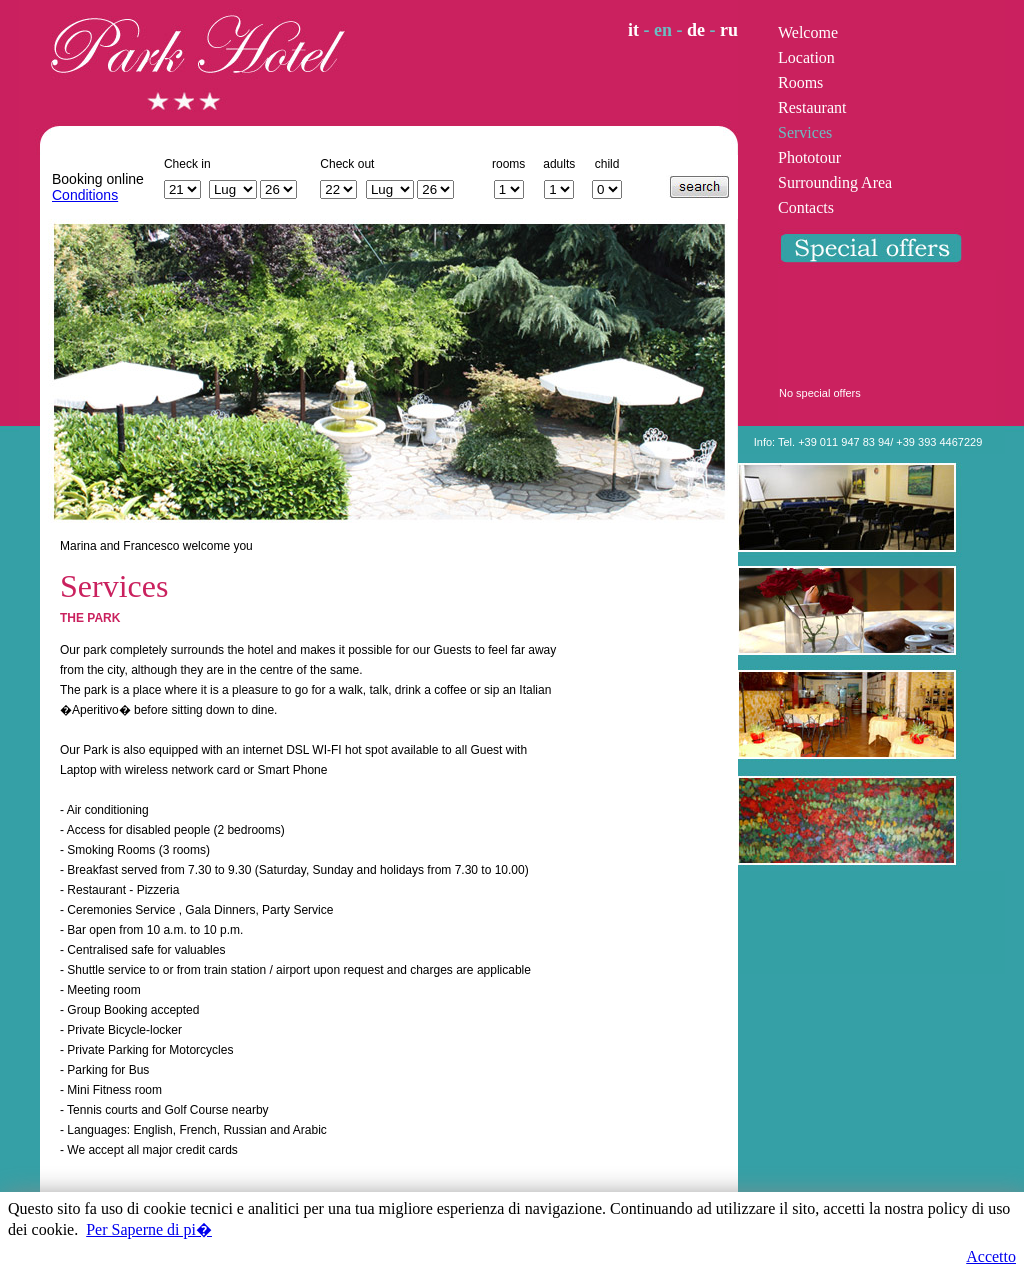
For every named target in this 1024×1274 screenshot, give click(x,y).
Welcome (808, 32)
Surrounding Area (835, 182)
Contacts (806, 207)
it (633, 30)
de (696, 30)
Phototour (809, 157)
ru (729, 30)
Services (805, 132)
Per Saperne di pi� (149, 1229)
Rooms (800, 82)
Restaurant (812, 107)
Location (806, 57)
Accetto (991, 1256)
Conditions (85, 195)
